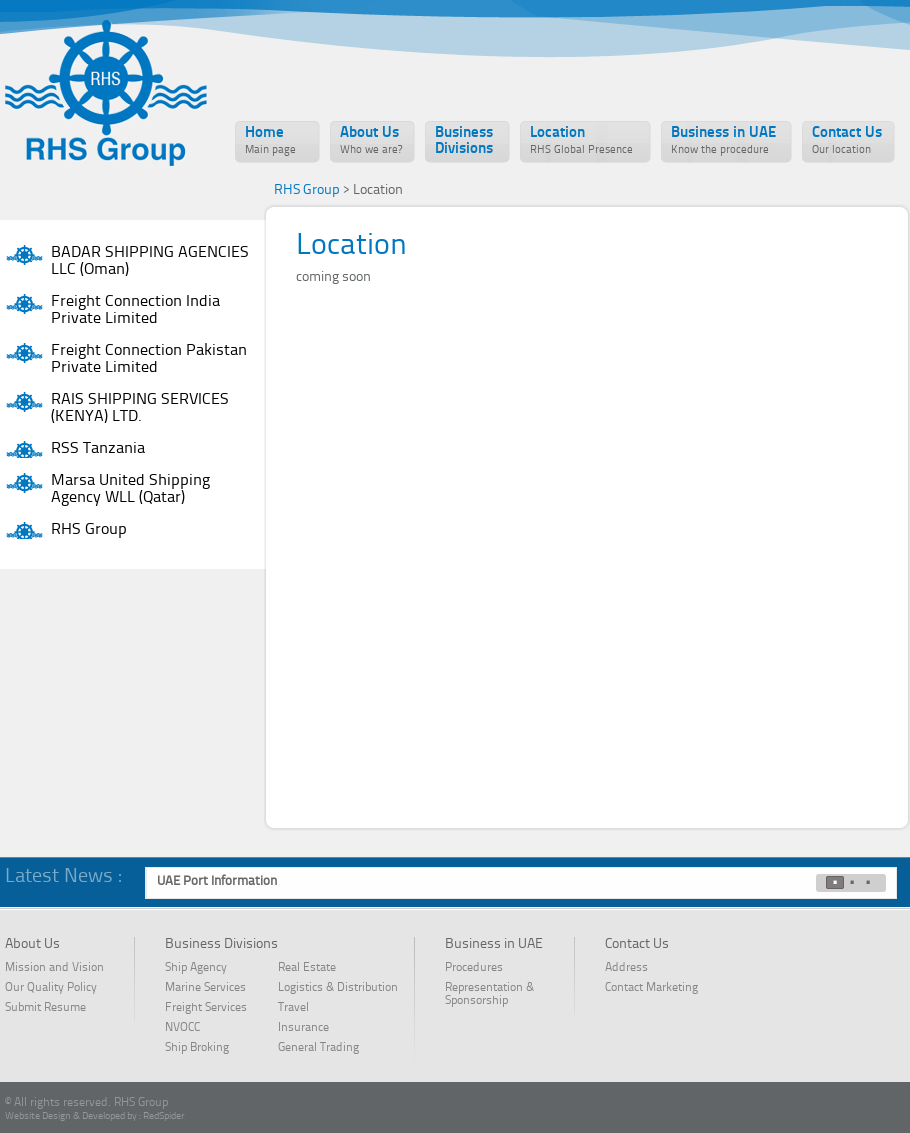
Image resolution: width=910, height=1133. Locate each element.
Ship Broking (197, 1048)
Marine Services (205, 988)
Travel (293, 1008)
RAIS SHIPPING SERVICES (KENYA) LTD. (140, 408)
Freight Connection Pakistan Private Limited (149, 359)
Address (626, 968)
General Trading (318, 1048)
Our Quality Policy (51, 988)
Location (581, 141)
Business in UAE (723, 141)
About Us (371, 141)
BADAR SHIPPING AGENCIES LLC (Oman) (150, 261)
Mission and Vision (54, 968)
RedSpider (164, 1116)
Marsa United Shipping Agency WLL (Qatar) (130, 489)
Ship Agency (196, 968)
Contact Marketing (651, 988)
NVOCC (194, 1028)
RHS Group (89, 530)
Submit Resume (45, 1008)
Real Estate (307, 968)
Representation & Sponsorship (489, 994)
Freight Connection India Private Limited (135, 310)
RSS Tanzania (98, 449)
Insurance (303, 1028)
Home (270, 141)
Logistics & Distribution (338, 988)
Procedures (474, 968)
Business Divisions (464, 141)
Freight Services (206, 1008)
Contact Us (847, 141)
